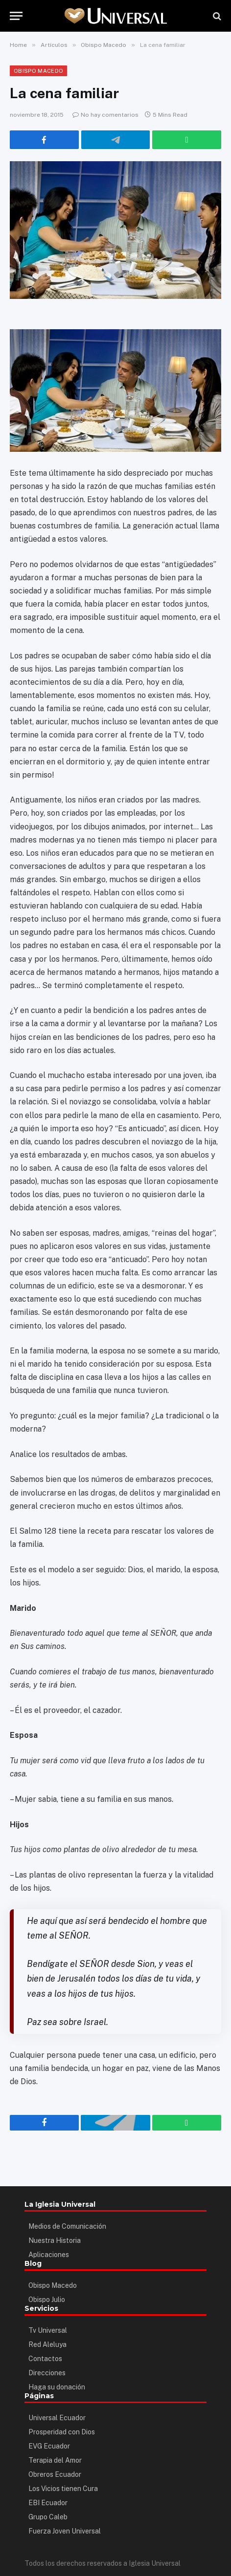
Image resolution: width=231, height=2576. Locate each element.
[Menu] (16, 16)
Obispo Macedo (38, 71)
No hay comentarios (105, 114)
